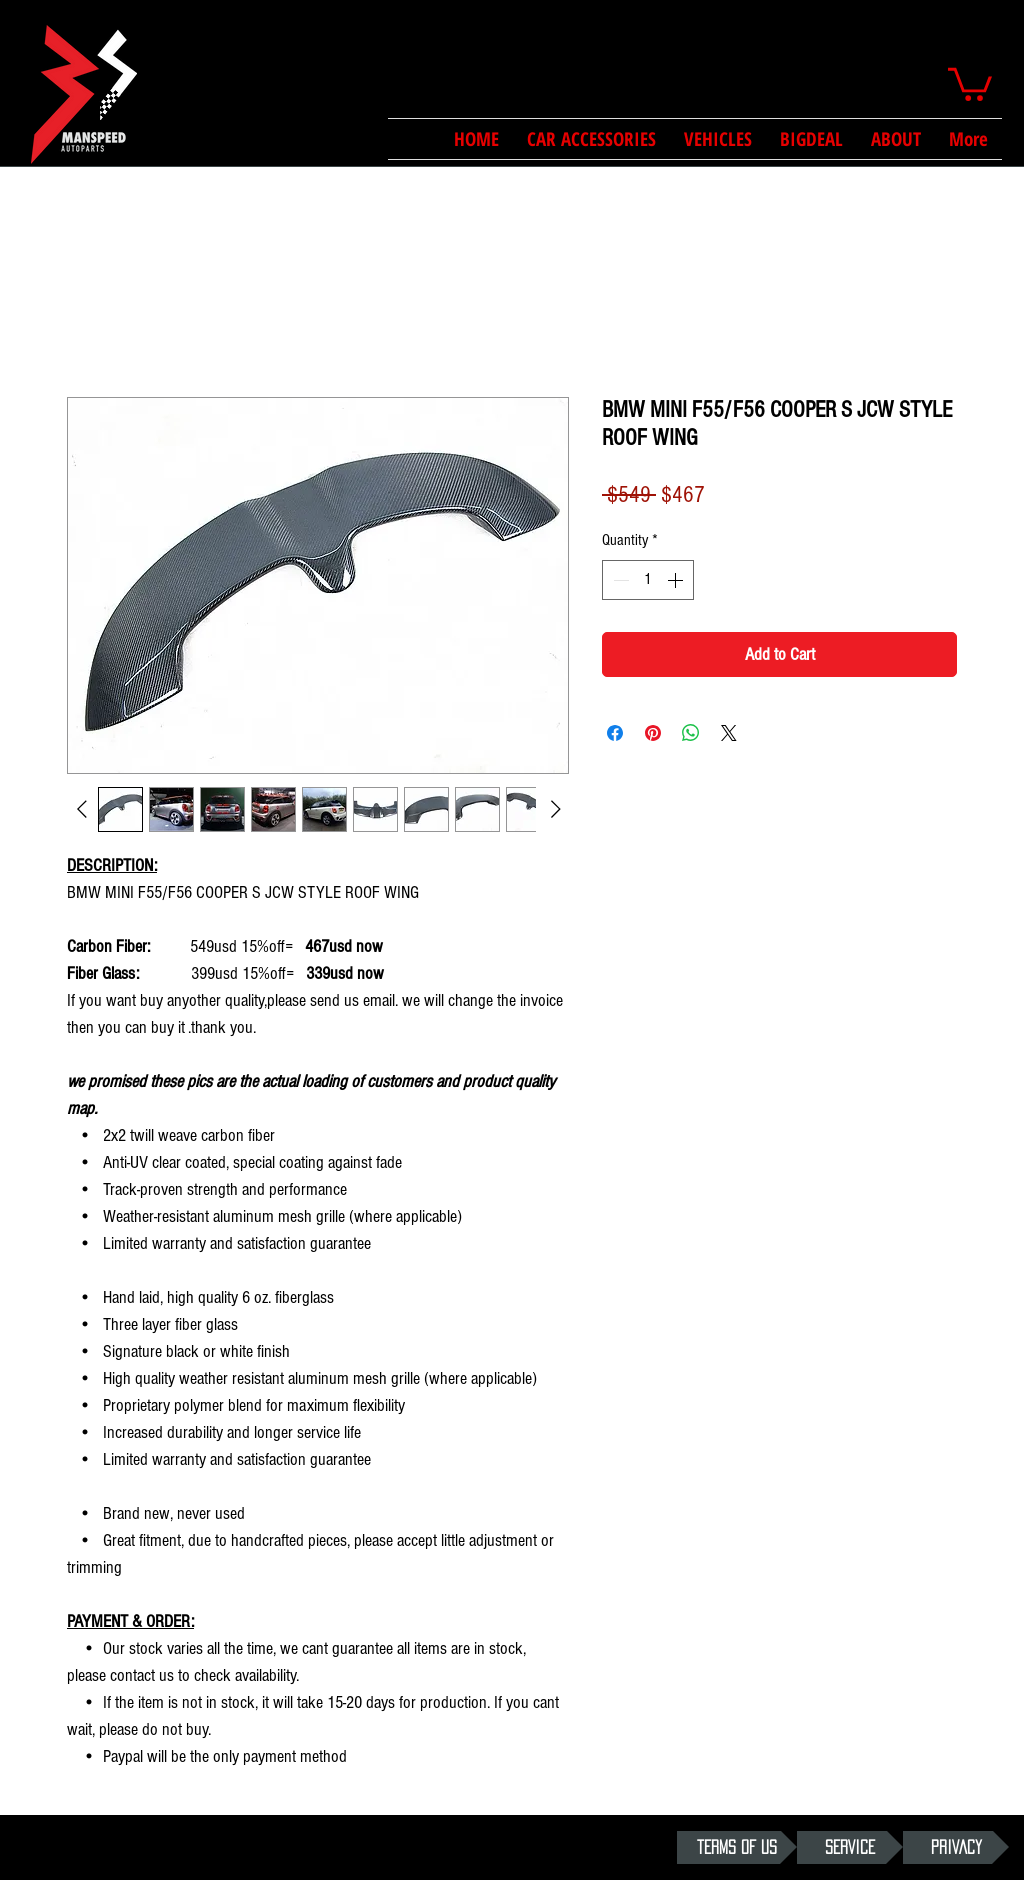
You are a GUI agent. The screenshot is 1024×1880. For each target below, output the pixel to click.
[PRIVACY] (956, 1847)
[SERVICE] (850, 1847)
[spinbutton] (648, 580)
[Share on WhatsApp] (691, 733)
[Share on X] (729, 733)
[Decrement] (619, 580)
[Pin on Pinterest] (653, 733)
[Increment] (677, 580)
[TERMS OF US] (737, 1847)
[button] (970, 82)
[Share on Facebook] (615, 733)
